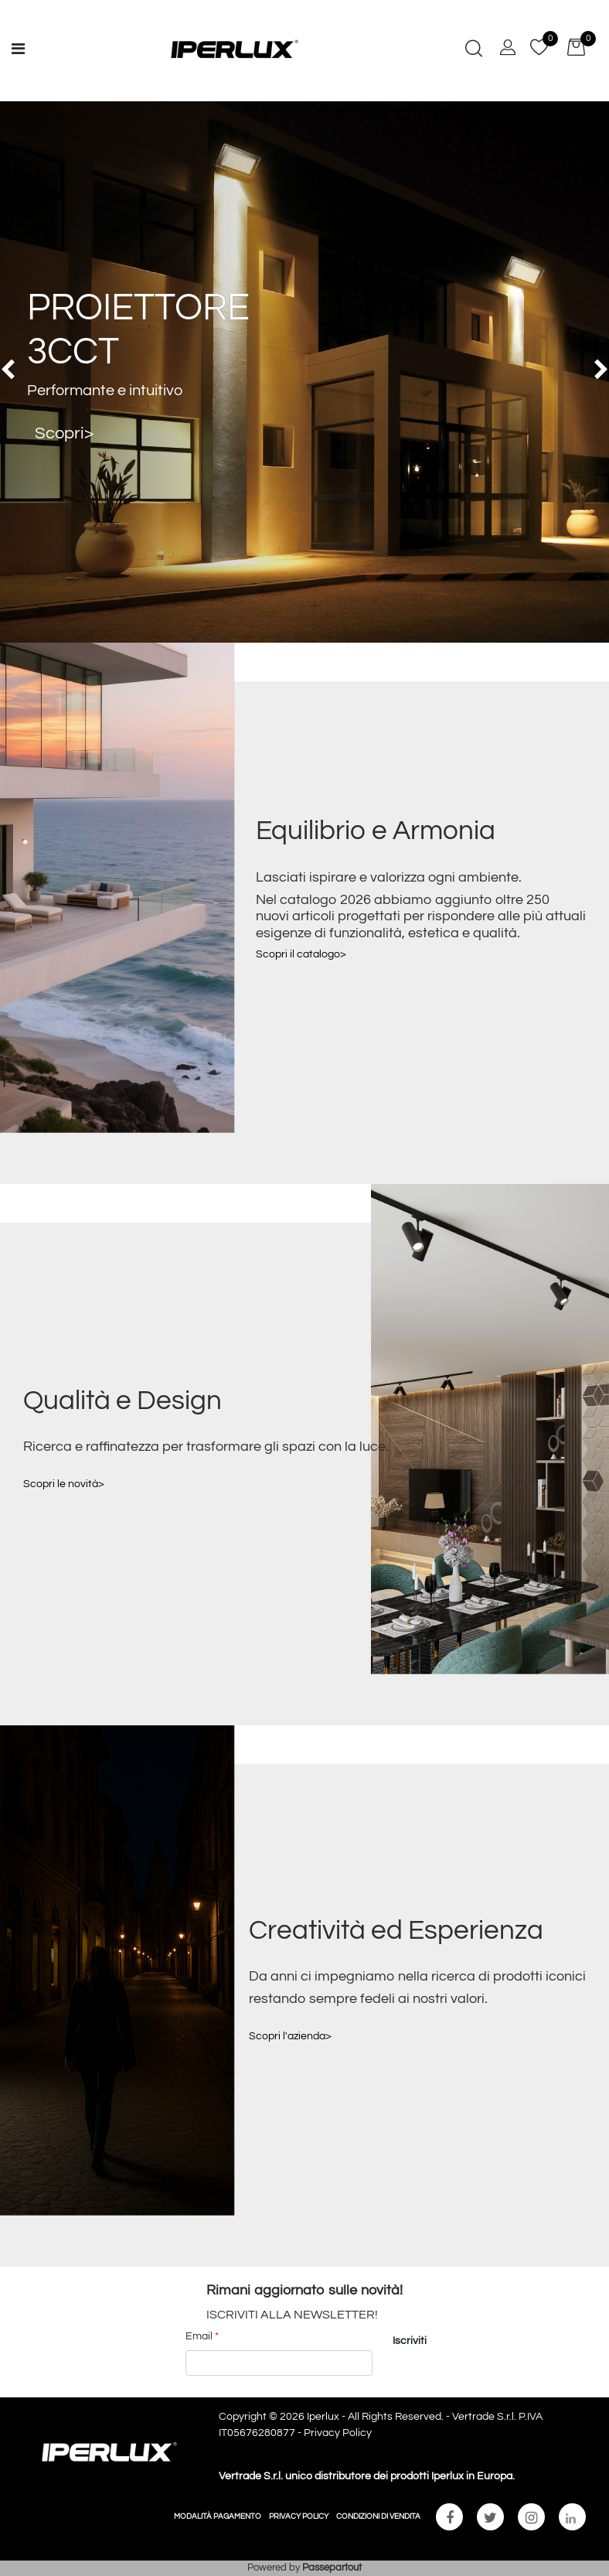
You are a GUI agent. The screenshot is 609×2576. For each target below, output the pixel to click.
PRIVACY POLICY (298, 2516)
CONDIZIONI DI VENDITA (378, 2516)
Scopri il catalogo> (301, 954)
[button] (473, 50)
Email (202, 2336)
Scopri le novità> (63, 1484)
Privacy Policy (338, 2433)
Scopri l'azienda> (290, 2036)
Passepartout (332, 2567)
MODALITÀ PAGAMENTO (217, 2516)
